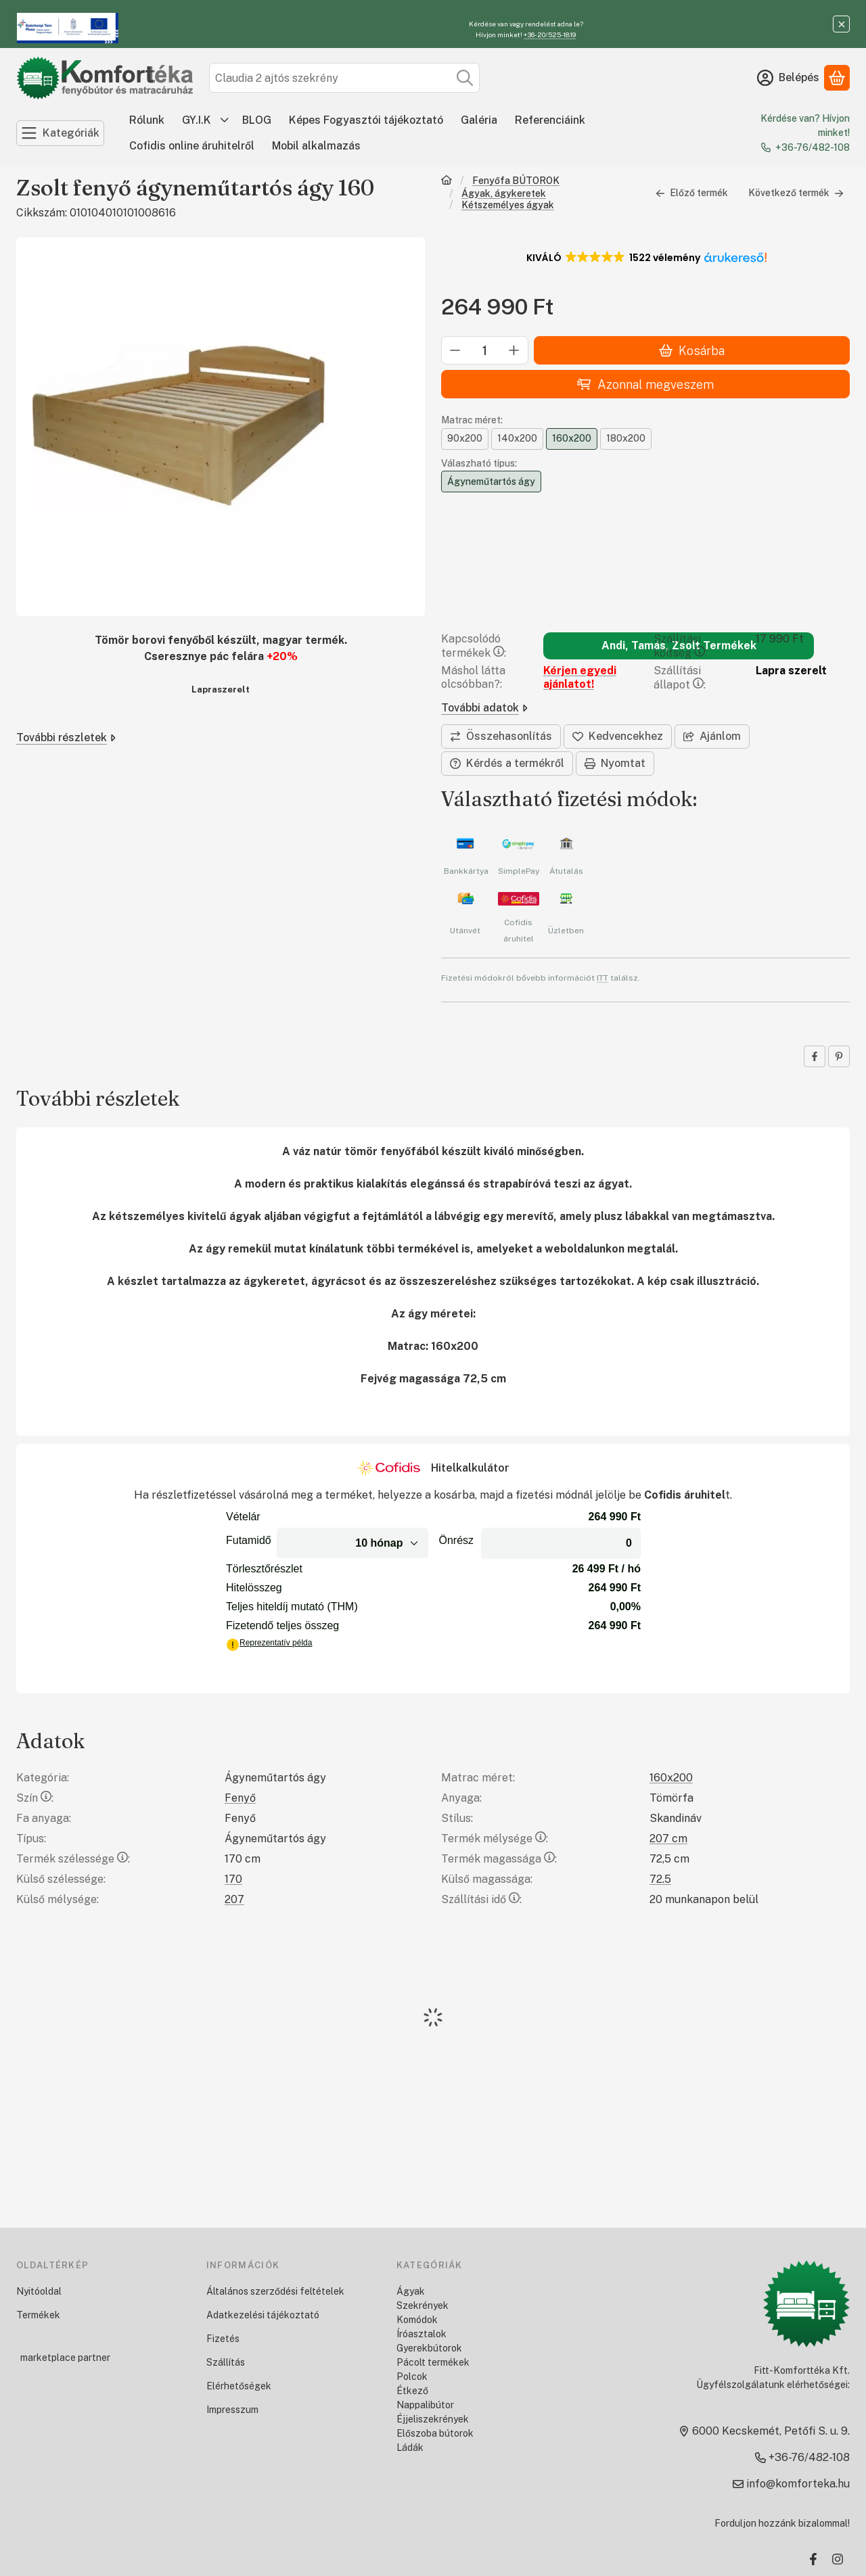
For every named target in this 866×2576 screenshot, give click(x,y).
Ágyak (410, 2291)
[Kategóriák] (60, 133)
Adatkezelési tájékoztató (262, 2315)
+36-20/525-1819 (550, 34)
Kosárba (692, 351)
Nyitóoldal (39, 2291)
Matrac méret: (472, 420)
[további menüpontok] (224, 120)
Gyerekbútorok (429, 2348)
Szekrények (422, 2305)
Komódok (417, 2319)
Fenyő (240, 1798)
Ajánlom (712, 736)
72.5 (660, 1879)
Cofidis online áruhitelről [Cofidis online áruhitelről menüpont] (191, 145)
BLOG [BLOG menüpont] (256, 120)
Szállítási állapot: (680, 677)
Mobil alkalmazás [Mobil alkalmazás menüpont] (316, 145)
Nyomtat (615, 763)
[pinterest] (839, 1056)
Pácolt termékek (433, 2362)
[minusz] (455, 351)
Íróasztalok (421, 2333)
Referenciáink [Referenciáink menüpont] (550, 120)
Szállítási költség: (680, 645)
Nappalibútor (425, 2404)
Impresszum (232, 2409)
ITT (602, 978)
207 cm (668, 1838)
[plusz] (514, 351)
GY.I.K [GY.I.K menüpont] (196, 120)
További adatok (484, 707)
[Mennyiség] (485, 351)
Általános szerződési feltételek (275, 2291)
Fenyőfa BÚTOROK (516, 180)
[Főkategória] (446, 181)
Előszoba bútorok (435, 2433)
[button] (646, 257)
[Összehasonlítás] (501, 736)
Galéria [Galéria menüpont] (479, 120)
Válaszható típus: (479, 463)
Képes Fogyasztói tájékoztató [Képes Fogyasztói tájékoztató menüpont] (366, 120)
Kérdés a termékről (507, 763)
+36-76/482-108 (812, 147)
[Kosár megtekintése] (837, 78)
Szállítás (225, 2362)
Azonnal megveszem (645, 384)
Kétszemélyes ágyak (507, 205)
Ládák (410, 2447)
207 (234, 1899)
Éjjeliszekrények (432, 2419)
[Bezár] (841, 24)
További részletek (66, 737)
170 (233, 1879)
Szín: (34, 1798)
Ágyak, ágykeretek (503, 193)
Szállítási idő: (481, 1899)
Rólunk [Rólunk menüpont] (146, 120)
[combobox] (344, 78)
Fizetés (223, 2338)
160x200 (671, 1777)
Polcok (412, 2376)
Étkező (412, 2390)
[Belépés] (788, 78)
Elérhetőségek (238, 2386)
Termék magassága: (499, 1858)
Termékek (38, 2315)
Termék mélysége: (494, 1838)
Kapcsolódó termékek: (473, 645)
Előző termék (692, 192)
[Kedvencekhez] (618, 736)
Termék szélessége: (73, 1858)
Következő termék (796, 192)
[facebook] (814, 1056)
